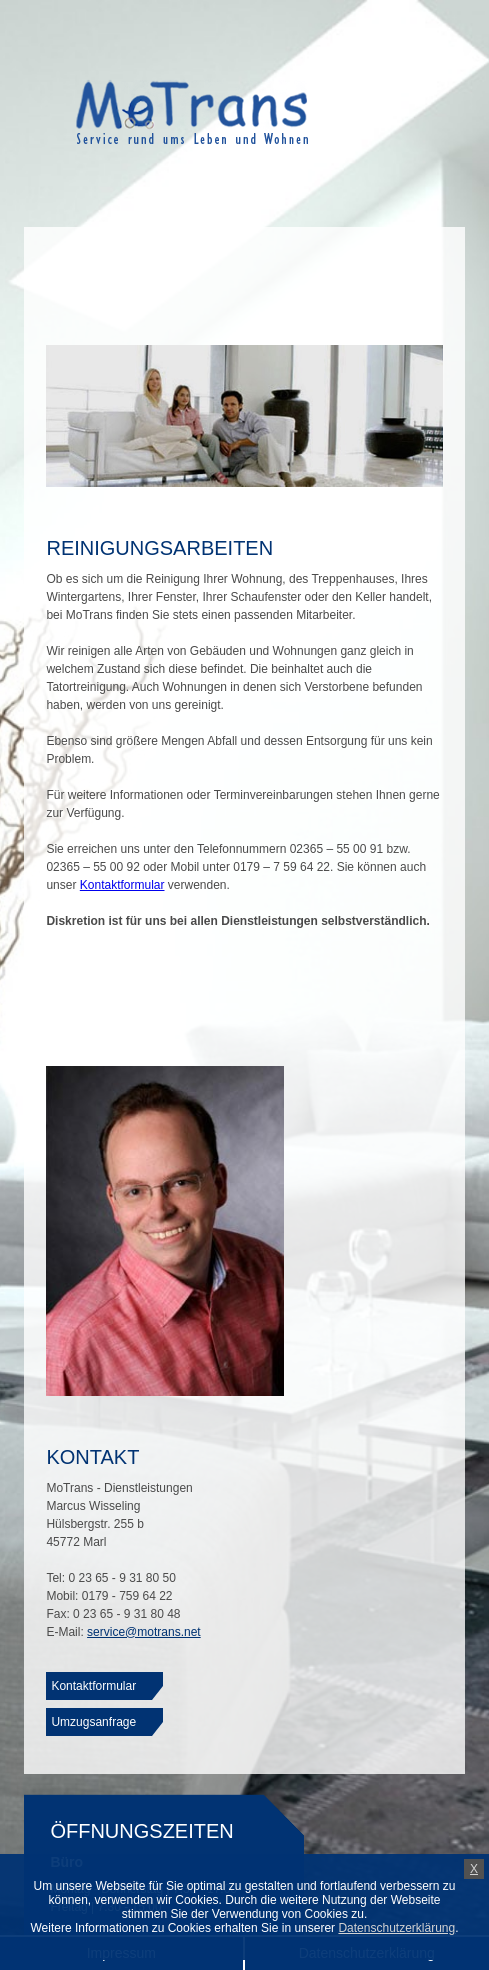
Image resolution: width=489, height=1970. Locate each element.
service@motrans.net (144, 1632)
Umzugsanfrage (93, 1722)
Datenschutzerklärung (396, 1928)
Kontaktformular (122, 885)
